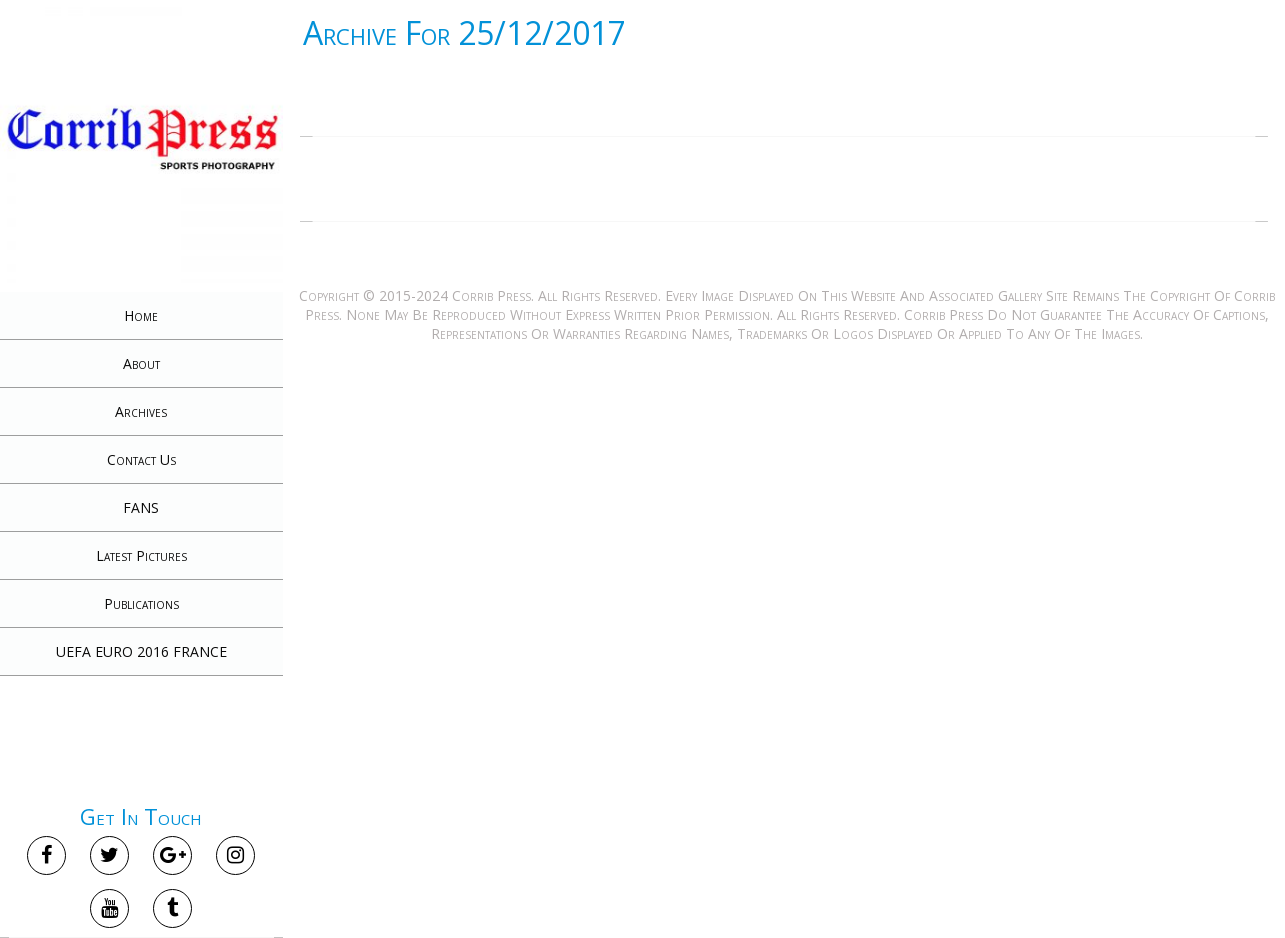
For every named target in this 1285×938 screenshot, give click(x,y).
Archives (141, 411)
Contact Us (141, 459)
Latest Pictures (141, 555)
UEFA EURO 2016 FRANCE (141, 651)
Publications (141, 603)
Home (141, 315)
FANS (141, 507)
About (141, 363)
